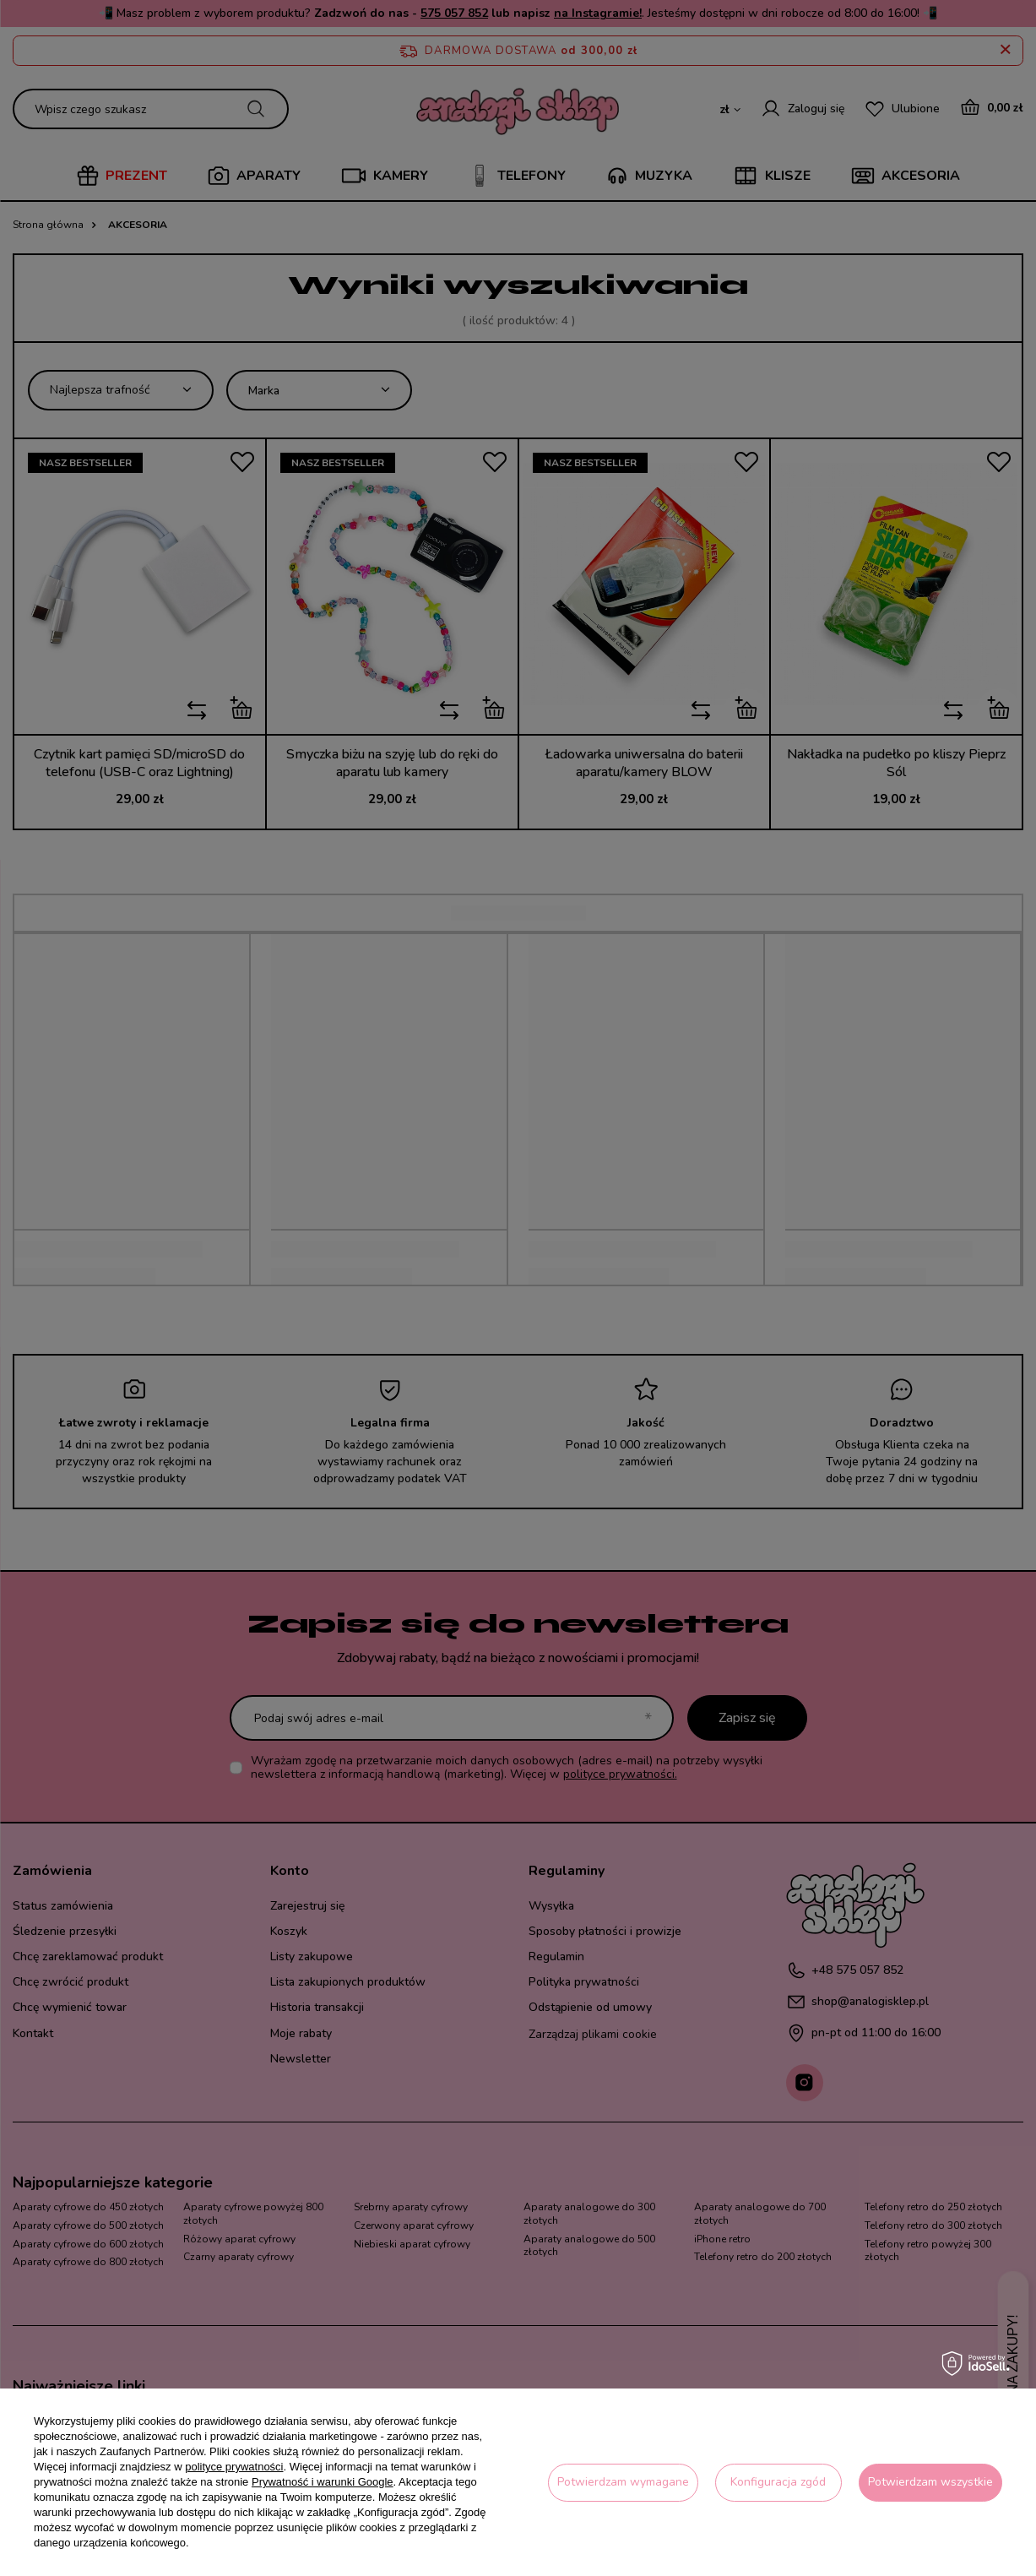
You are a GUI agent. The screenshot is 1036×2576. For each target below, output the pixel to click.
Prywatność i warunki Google (322, 2481)
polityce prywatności (234, 2466)
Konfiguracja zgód (778, 2482)
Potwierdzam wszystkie (930, 2482)
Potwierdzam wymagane (623, 2482)
